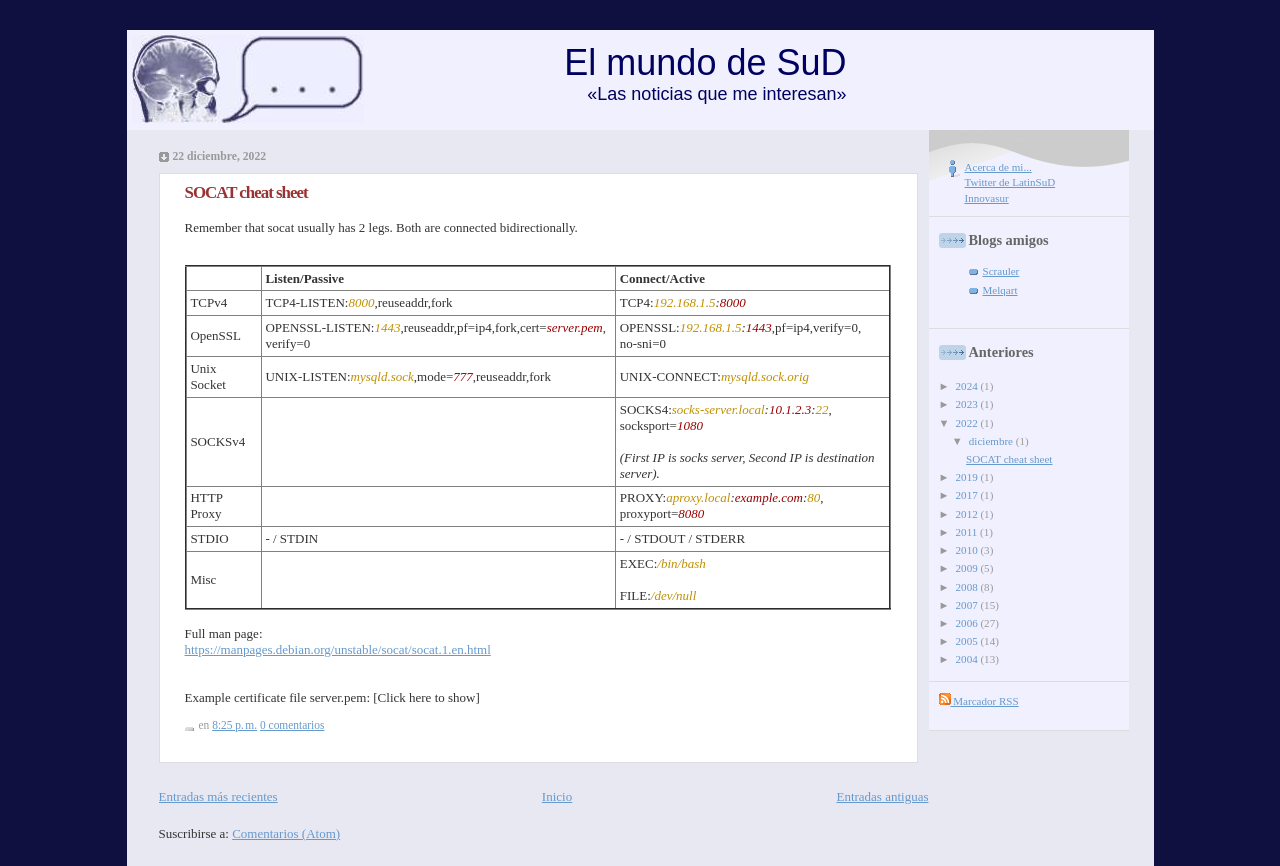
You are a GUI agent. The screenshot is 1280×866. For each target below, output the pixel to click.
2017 (968, 495)
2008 (968, 587)
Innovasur (987, 198)
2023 (968, 404)
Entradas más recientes (218, 796)
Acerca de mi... (998, 167)
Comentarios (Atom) (286, 833)
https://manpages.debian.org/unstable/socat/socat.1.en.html (338, 649)
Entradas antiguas (882, 796)
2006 (968, 623)
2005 (968, 641)
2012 (968, 514)
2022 (968, 423)
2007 (968, 605)
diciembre (992, 441)
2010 (968, 550)
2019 (968, 477)
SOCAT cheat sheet (246, 192)
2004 (968, 659)
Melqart (1000, 290)
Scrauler (1001, 271)
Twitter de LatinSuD (1010, 182)
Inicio (557, 796)
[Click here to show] (426, 697)
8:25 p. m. (234, 725)
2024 (968, 386)
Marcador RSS (979, 701)
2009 (968, 568)
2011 (968, 532)
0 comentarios (292, 725)
